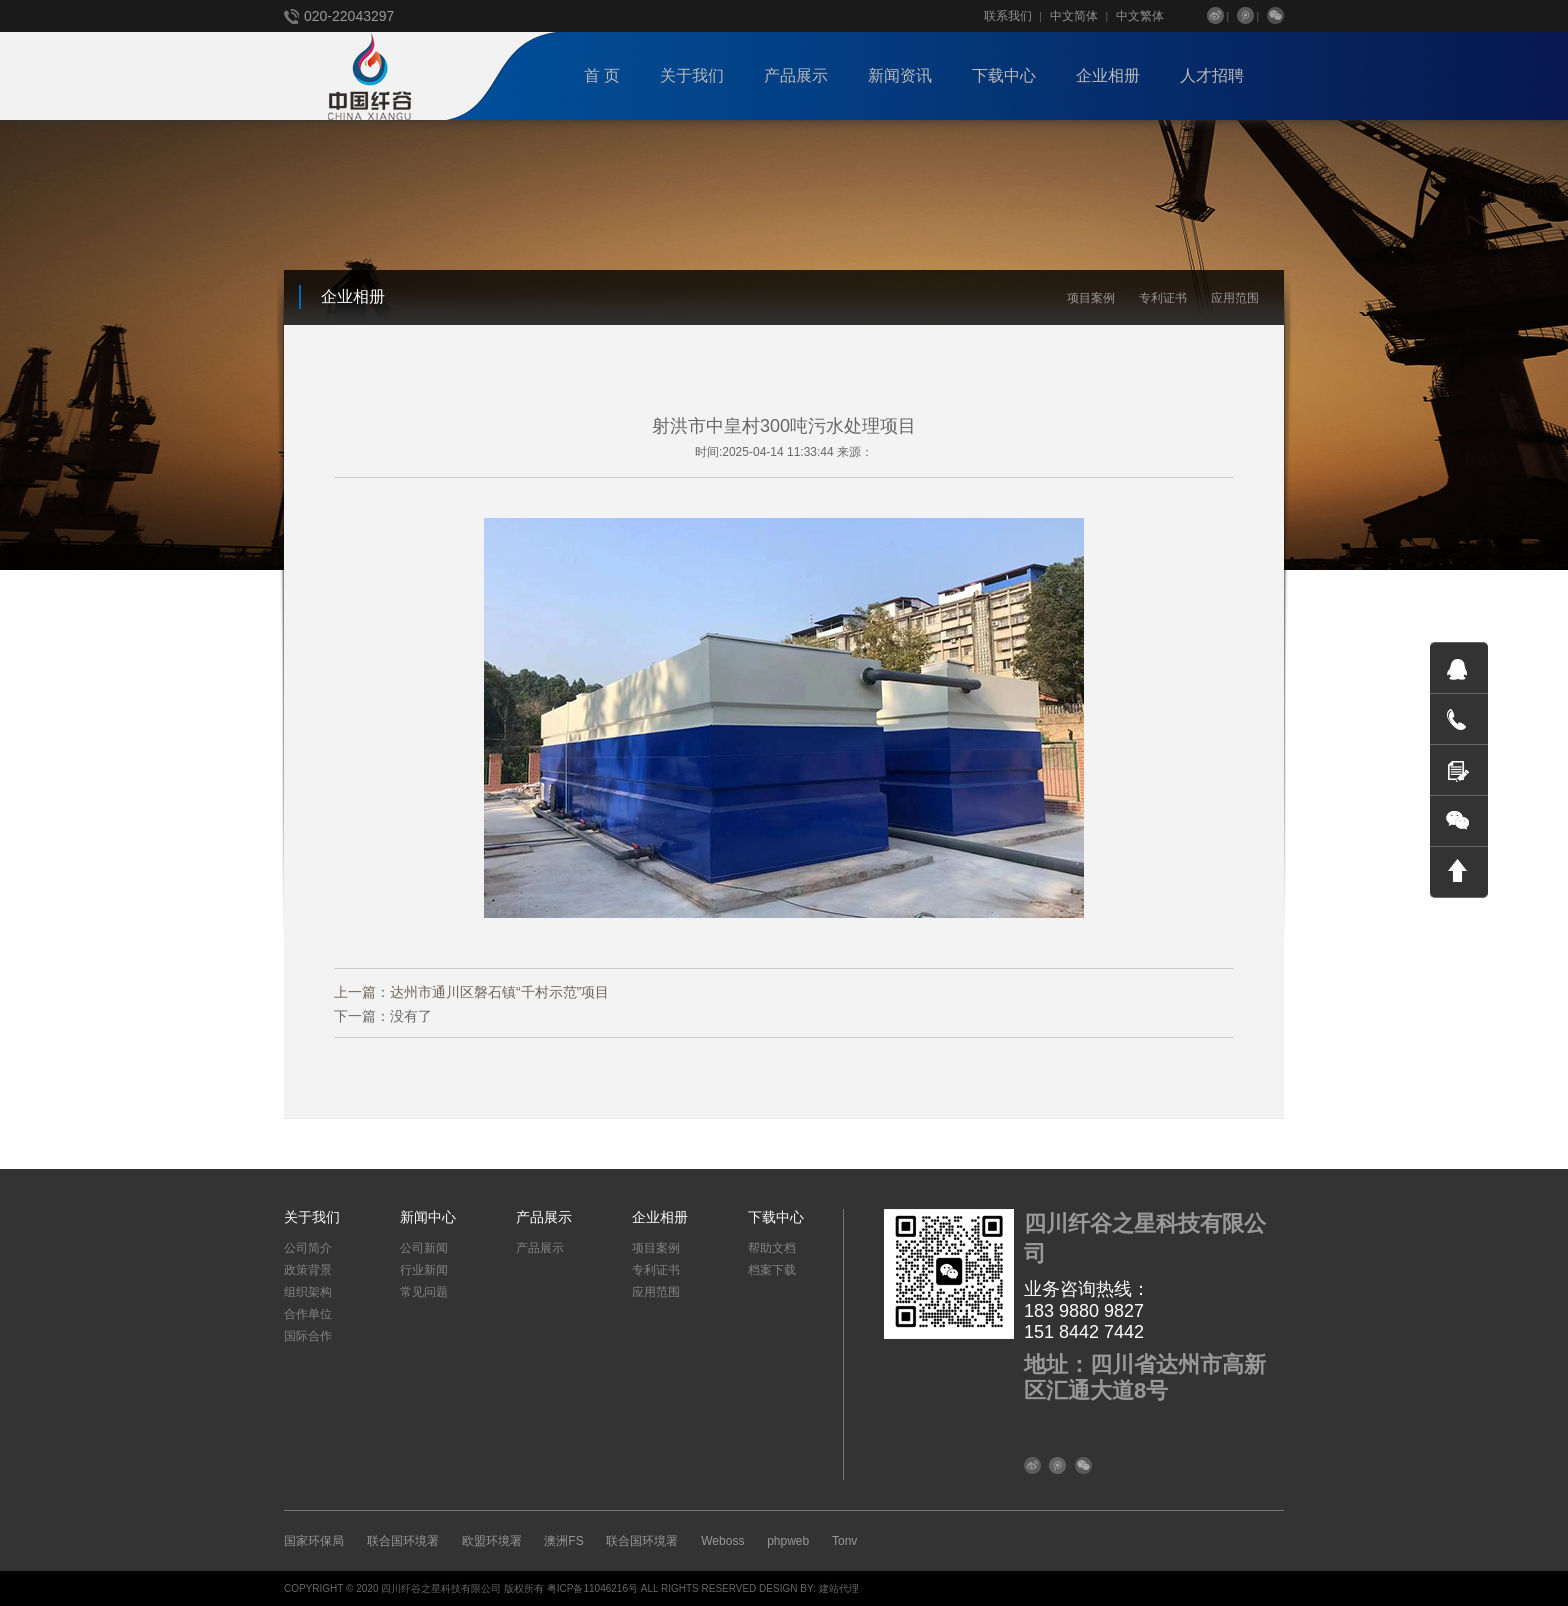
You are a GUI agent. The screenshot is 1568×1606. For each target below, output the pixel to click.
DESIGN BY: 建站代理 (808, 1588)
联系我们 (1008, 16)
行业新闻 (424, 1270)
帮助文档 (772, 1248)
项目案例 (1091, 298)
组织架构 (308, 1292)
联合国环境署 (403, 1541)
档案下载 (772, 1270)
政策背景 (308, 1270)
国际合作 (308, 1336)
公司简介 (308, 1248)
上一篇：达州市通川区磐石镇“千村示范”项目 (471, 992)
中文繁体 (1140, 16)
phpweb (788, 1541)
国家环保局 (314, 1541)
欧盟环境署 (492, 1541)
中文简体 (1074, 16)
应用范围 (1235, 298)
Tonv (844, 1541)
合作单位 (308, 1314)
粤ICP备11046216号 (592, 1588)
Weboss (722, 1541)
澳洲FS (563, 1541)
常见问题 (424, 1292)
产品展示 (540, 1248)
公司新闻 (424, 1248)
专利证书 (1163, 298)
